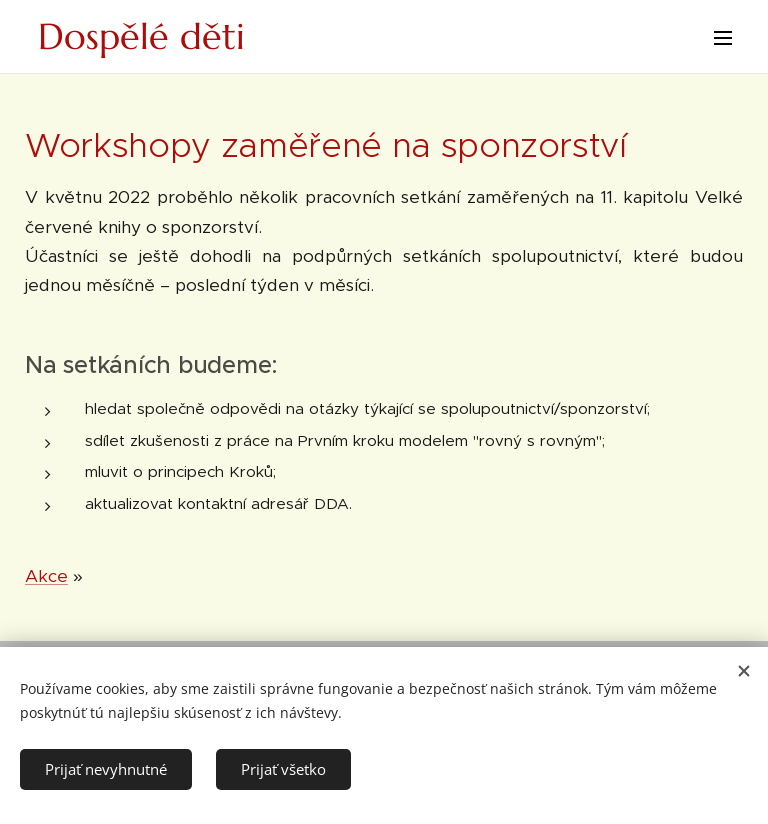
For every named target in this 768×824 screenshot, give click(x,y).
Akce (46, 576)
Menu (723, 38)
